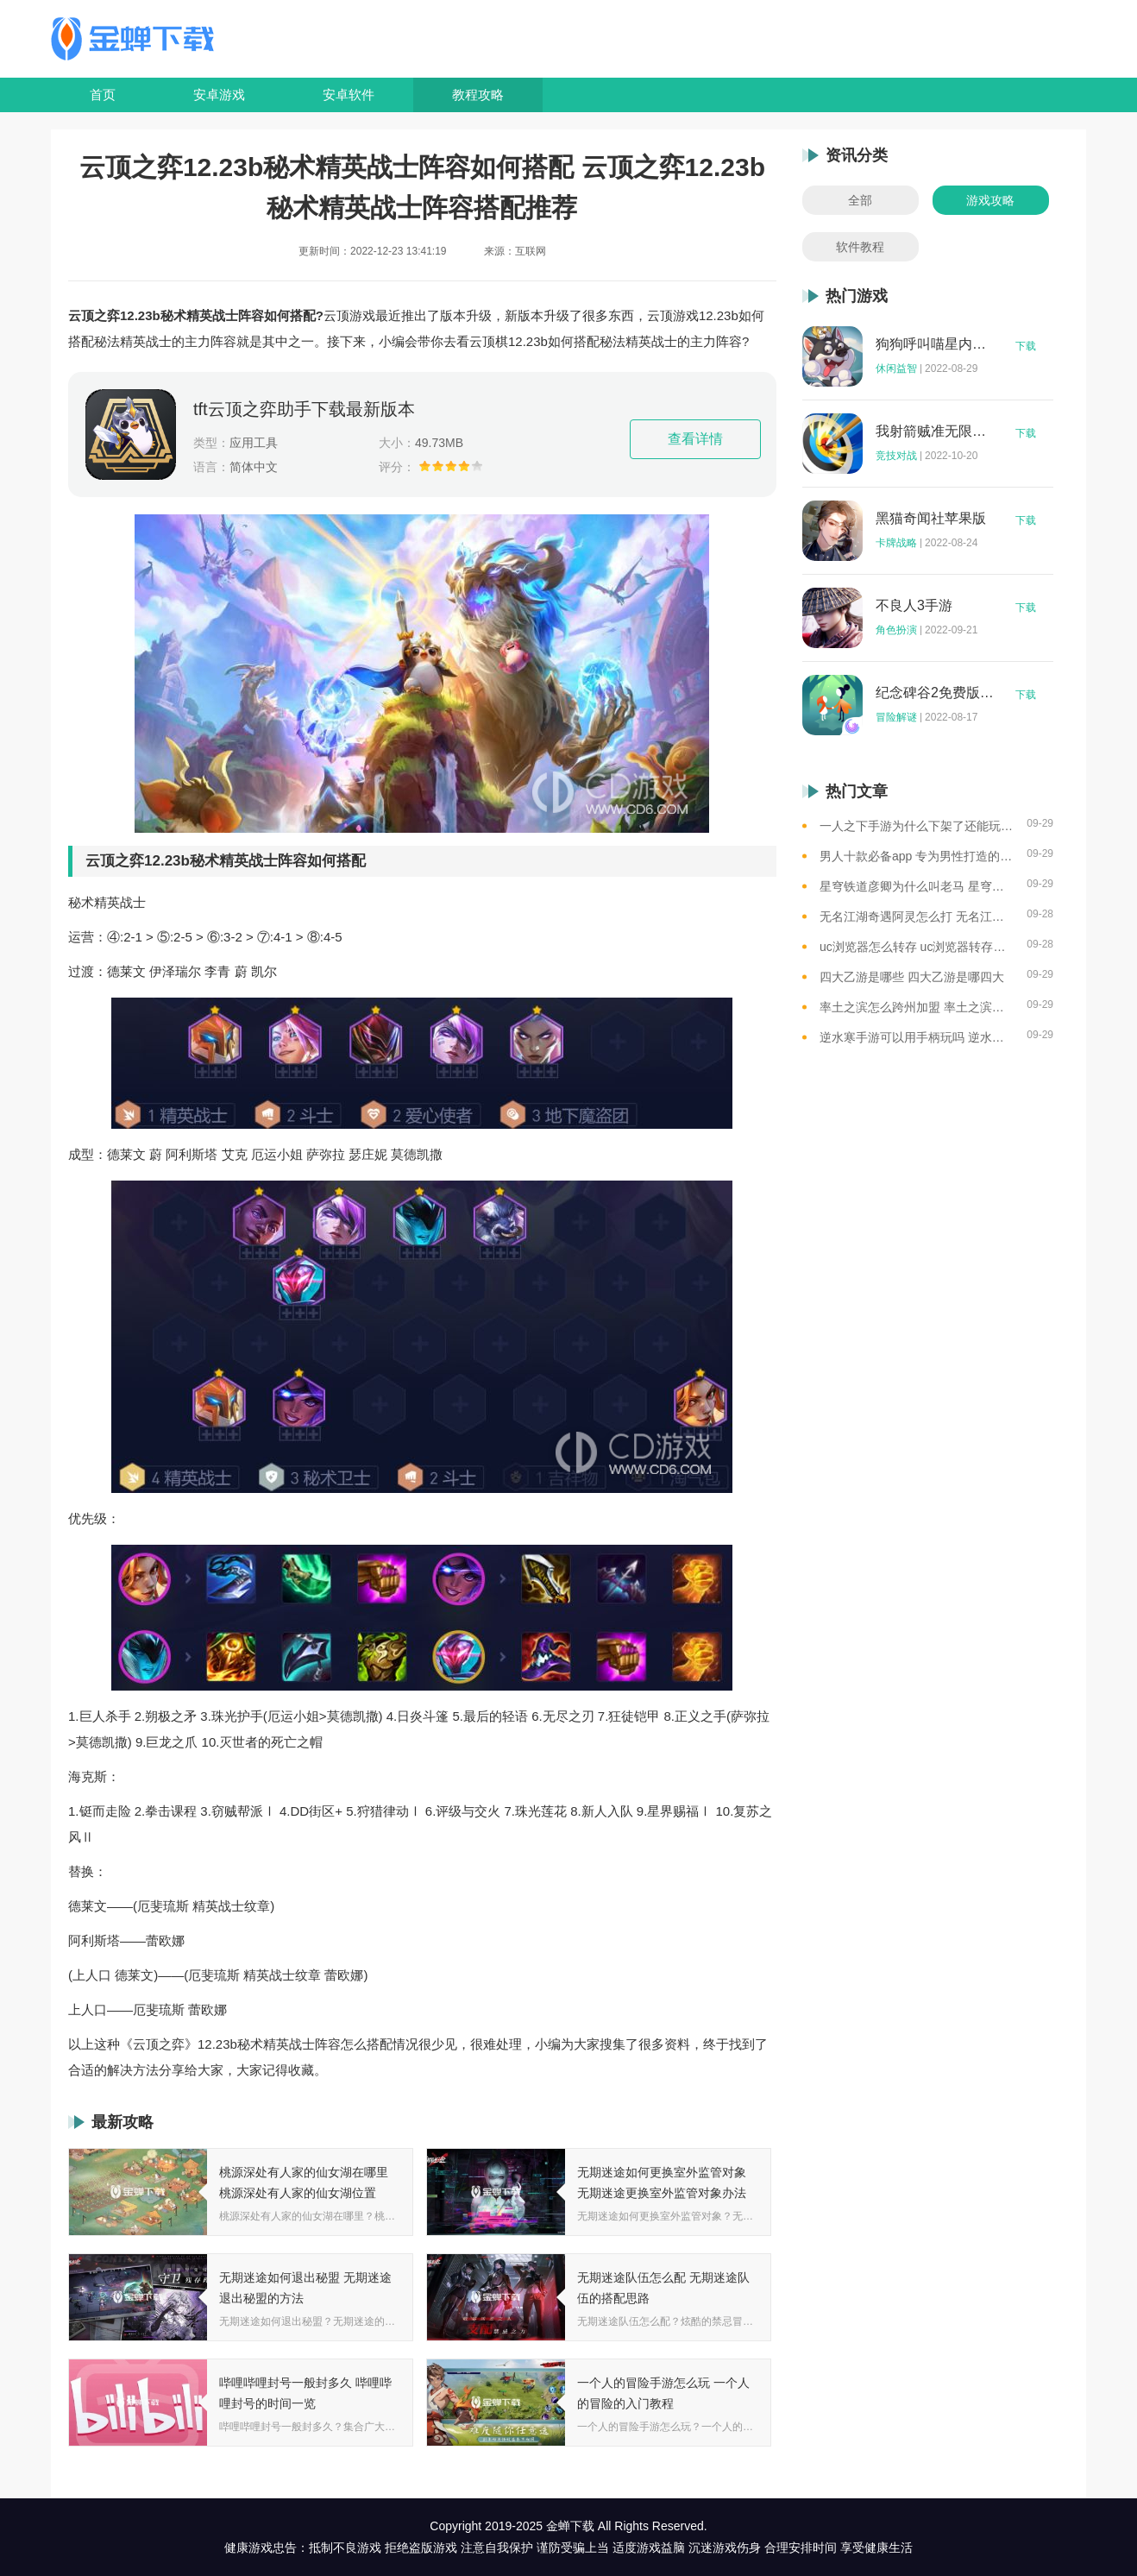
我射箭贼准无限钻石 (935, 431)
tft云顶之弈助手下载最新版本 (304, 409)
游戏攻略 (990, 200)
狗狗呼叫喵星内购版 (935, 344)
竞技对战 (896, 456)
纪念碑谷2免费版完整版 (935, 693)
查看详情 (695, 438)
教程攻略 (478, 94)
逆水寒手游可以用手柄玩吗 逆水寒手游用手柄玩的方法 (917, 1037)
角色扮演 (896, 630)
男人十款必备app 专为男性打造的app (917, 856)
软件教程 (860, 247)
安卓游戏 (219, 94)
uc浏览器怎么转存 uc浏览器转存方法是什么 (917, 947)
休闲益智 (896, 368)
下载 (1025, 346)
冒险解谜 (896, 717)
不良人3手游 (914, 606)
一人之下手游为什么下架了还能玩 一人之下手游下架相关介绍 (917, 826)
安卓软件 (348, 94)
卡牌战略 (896, 543)
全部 (860, 200)
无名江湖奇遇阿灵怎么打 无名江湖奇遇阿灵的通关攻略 (917, 916)
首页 (103, 94)
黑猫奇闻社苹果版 (931, 519)
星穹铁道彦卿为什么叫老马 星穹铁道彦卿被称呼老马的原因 (917, 886)
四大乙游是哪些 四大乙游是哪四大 (912, 977)
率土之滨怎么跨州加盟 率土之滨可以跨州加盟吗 (917, 1007)
